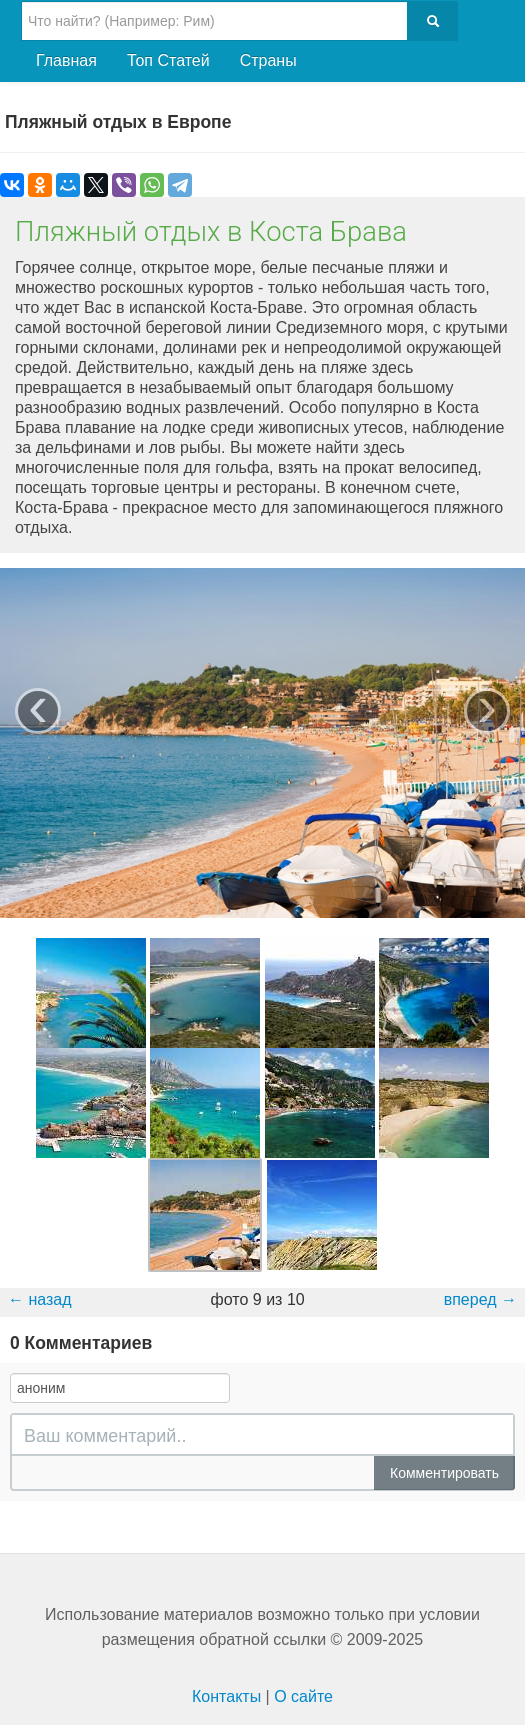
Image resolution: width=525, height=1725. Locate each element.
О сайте (303, 1696)
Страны (268, 60)
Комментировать (444, 1473)
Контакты (226, 1696)
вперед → (480, 1299)
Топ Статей (168, 60)
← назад (40, 1299)
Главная (66, 60)
